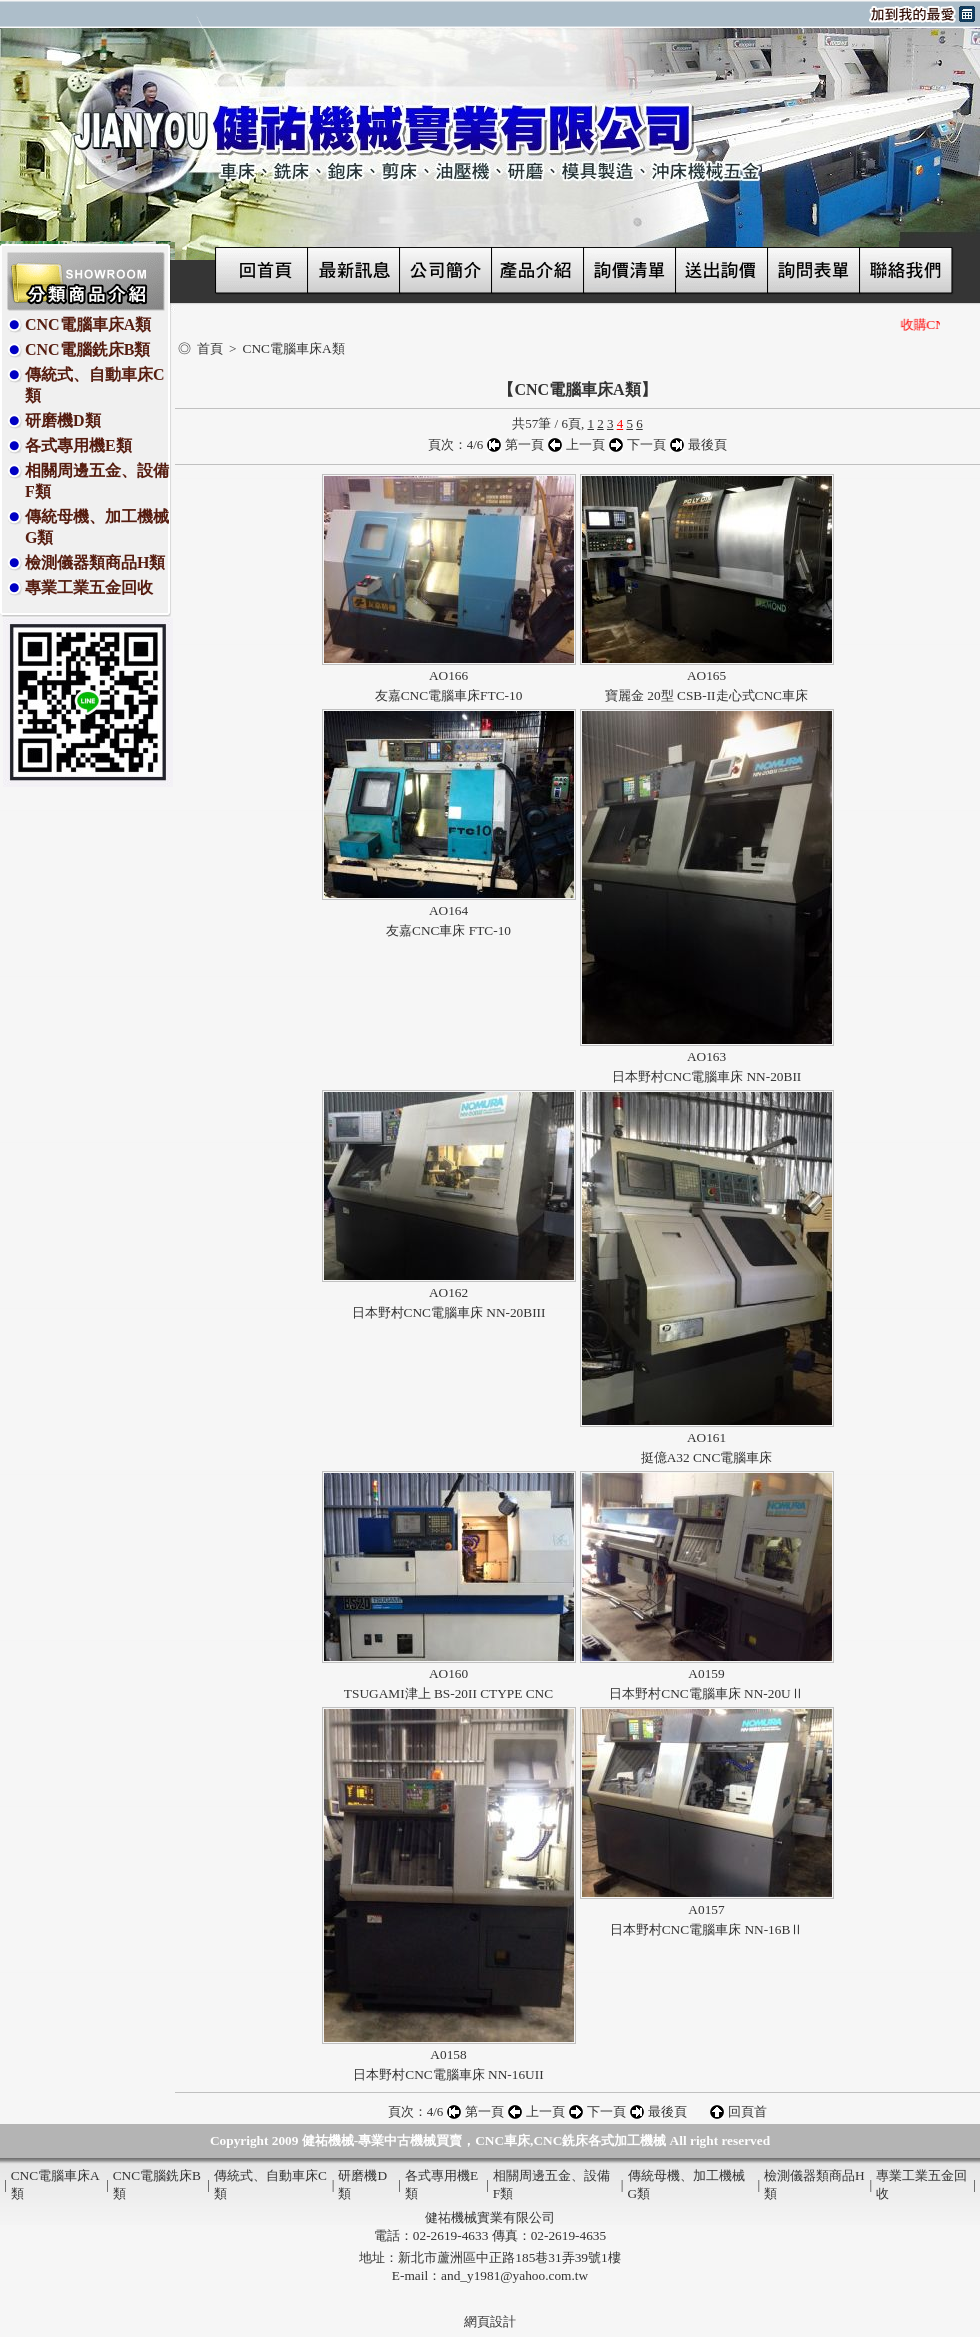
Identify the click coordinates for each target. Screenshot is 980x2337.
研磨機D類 (63, 420)
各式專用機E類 (78, 445)
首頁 (210, 348)
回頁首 (747, 2111)
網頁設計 (490, 2321)
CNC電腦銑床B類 (87, 349)
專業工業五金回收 (89, 587)
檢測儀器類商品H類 (95, 562)
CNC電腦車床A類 (88, 324)
